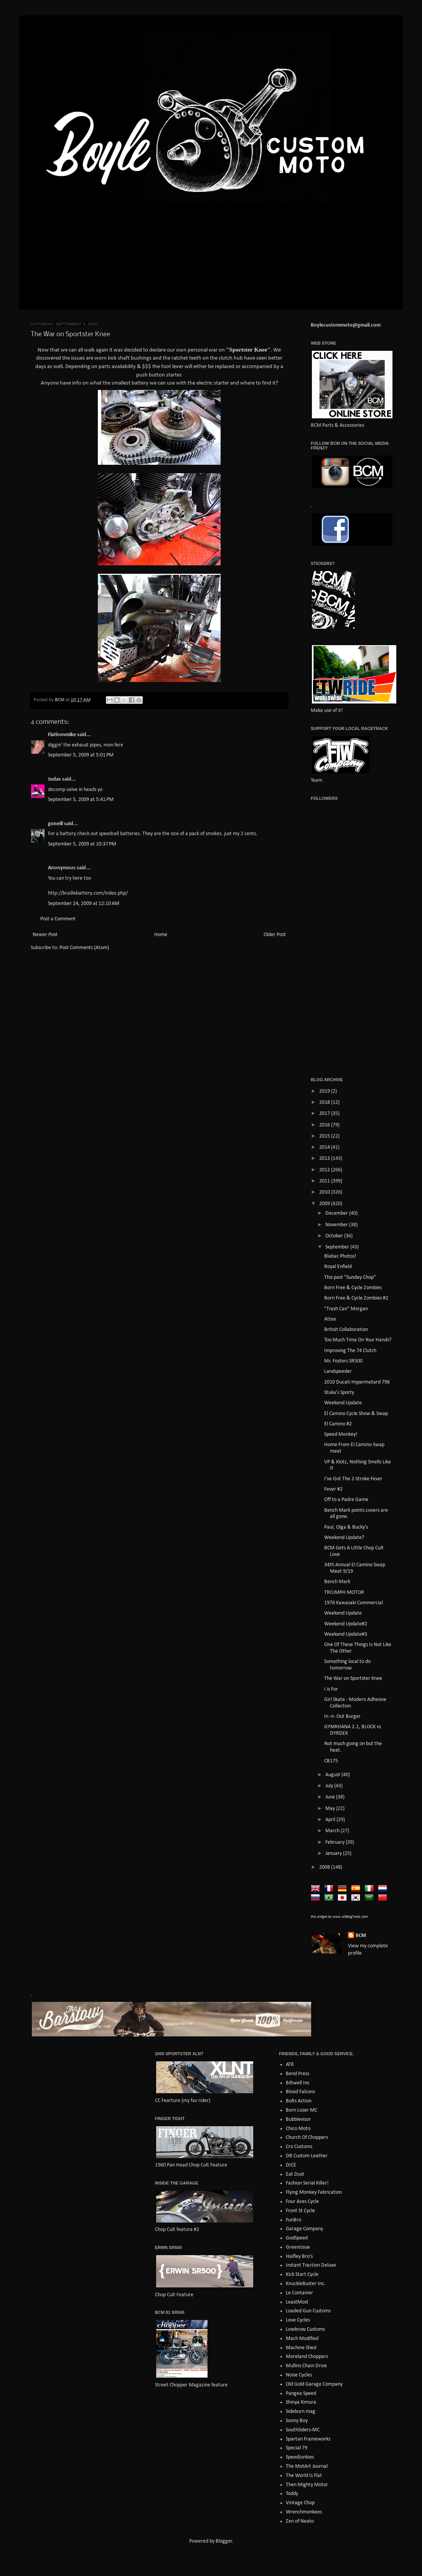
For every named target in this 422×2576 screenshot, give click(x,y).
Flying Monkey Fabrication (314, 2192)
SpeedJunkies (300, 2457)
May (330, 1808)
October (334, 1236)
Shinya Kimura (301, 2402)
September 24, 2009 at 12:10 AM (83, 904)
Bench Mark (337, 1582)
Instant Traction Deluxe (311, 2265)
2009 (325, 1204)
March (333, 1831)
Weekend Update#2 (345, 1624)
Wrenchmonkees (304, 2512)
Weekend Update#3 (345, 1634)
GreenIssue (298, 2247)
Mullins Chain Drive (306, 2366)
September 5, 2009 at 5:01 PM (81, 755)
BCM (361, 1936)
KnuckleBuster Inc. (306, 2284)
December (337, 1213)
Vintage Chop (300, 2503)
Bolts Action (299, 2101)
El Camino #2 (338, 1424)
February (335, 1842)
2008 (325, 1867)
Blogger (224, 2541)
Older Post (275, 935)
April (330, 1820)
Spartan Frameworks (308, 2439)
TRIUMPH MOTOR (344, 1592)
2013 (325, 1158)
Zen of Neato (300, 2521)
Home (160, 935)
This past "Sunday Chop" (350, 1277)
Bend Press (297, 2074)
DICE (291, 2165)
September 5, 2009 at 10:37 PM (82, 844)
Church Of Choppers (307, 2137)
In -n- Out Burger (342, 1716)
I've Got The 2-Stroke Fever (353, 1479)
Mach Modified (302, 2339)
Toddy (292, 2494)
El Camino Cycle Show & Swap (356, 1414)
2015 (325, 1136)
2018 (325, 1102)
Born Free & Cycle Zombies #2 (356, 1298)
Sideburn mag (300, 2411)
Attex (330, 1319)
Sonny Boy (297, 2421)
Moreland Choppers (307, 2357)
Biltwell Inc (298, 2083)
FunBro (293, 2220)
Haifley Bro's (299, 2256)
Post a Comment (58, 919)
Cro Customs (299, 2147)
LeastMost (297, 2302)
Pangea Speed (301, 2393)
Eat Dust (295, 2174)
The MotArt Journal (307, 2466)
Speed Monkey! (341, 1434)
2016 (325, 1125)
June (330, 1797)
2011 (325, 1181)
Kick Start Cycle (302, 2274)
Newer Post (45, 935)
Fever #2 (333, 1489)
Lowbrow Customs (305, 2329)
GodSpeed (297, 2238)
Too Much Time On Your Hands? (357, 1340)
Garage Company (304, 2229)
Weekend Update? (344, 1538)
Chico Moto (298, 2129)
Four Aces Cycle (302, 2201)
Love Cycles (298, 2320)
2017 (325, 1113)
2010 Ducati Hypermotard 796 (357, 1382)
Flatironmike (62, 735)
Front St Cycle (300, 2211)
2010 (325, 1192)
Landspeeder (338, 1371)
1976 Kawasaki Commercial (353, 1603)
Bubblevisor (298, 2119)
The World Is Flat (304, 2476)
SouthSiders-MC (303, 2430)
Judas (54, 779)
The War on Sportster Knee (353, 1678)
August (333, 1775)
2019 (325, 1091)
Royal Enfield (338, 1267)
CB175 (331, 1761)
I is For (331, 1689)
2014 (325, 1147)
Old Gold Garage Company (314, 2384)
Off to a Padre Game (346, 1500)
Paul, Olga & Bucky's (346, 1527)
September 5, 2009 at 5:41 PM (81, 800)
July (329, 1786)
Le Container (299, 2293)
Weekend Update (343, 1403)
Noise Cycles (299, 2375)
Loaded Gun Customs (308, 2311)
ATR (290, 2064)
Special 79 (296, 2448)
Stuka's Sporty (339, 1392)
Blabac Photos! (340, 1256)
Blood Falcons (300, 2092)
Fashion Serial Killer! (307, 2183)
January (334, 1853)
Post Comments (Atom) (84, 948)
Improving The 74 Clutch (350, 1351)
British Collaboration (346, 1330)
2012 (325, 1170)
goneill (55, 824)
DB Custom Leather (307, 2156)
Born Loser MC (301, 2110)
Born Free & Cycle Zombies (353, 1288)
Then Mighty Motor (307, 2485)
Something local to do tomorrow (347, 1665)
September (337, 1247)
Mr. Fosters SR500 (343, 1361)
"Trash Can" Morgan (346, 1309)
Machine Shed (301, 2348)
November (337, 1225)
